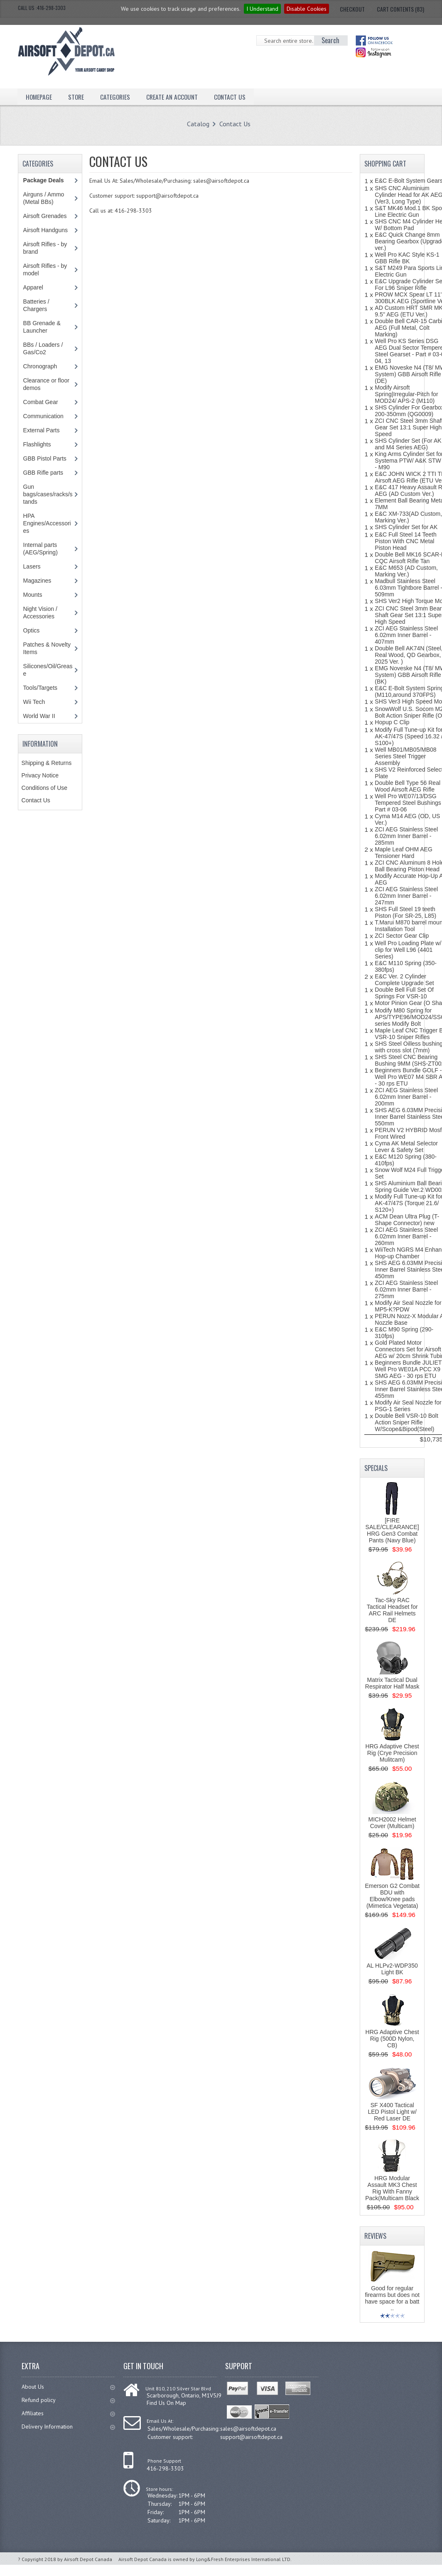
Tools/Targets (40, 687)
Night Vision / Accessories (40, 612)
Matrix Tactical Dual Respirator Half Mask (392, 1683)
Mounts (32, 594)
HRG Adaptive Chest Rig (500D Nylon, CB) (392, 2039)
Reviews (375, 2236)
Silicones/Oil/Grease (48, 670)
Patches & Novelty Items (47, 648)
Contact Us (234, 96)
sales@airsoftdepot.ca (248, 2428)
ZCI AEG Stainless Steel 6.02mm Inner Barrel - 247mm (406, 896)
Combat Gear (40, 402)
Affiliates (68, 2413)
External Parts (41, 430)
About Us (68, 2386)
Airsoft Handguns (45, 230)
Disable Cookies (307, 8)
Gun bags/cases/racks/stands (48, 494)
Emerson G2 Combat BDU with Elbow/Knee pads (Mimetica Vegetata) (392, 1895)
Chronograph (40, 366)
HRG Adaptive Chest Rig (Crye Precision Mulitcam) (392, 1753)
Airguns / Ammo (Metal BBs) (43, 198)
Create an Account (175, 96)
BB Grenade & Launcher (42, 327)
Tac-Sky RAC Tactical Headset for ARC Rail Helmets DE (392, 1610)
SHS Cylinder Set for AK (406, 527)
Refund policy (68, 2400)
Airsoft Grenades (45, 216)
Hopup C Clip (392, 722)
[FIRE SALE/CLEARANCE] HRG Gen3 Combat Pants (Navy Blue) (392, 1530)
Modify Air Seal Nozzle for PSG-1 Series (408, 1405)
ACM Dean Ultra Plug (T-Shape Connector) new (407, 1219)
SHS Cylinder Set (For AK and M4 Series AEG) (408, 444)
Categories (117, 96)
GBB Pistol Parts (44, 458)
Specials (376, 1468)
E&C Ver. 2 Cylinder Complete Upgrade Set (404, 979)
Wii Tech (34, 702)
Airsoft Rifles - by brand (45, 248)
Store (77, 96)
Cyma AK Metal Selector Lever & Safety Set (406, 1146)
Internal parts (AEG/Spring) (40, 549)
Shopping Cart (385, 164)
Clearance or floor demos (46, 384)
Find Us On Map (166, 2403)
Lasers (32, 566)
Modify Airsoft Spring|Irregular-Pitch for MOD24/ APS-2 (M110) (406, 394)
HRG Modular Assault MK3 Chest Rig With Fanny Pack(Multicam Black (392, 2188)
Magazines (37, 580)
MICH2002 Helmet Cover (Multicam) (392, 1822)
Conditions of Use (45, 787)
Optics (31, 630)
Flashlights (37, 444)
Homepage (39, 96)
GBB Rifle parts (43, 472)
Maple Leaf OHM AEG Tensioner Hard (403, 852)
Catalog (198, 124)
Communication (43, 416)
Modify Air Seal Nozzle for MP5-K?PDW (408, 1306)
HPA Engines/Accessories (47, 523)
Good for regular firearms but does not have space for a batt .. (392, 2298)
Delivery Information (68, 2426)
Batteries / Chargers (36, 305)
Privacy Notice (40, 775)
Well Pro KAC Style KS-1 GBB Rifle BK (407, 258)
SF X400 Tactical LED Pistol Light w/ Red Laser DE (392, 2112)
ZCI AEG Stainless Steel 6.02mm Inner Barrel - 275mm (406, 1289)
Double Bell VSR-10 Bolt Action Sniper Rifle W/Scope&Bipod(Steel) (406, 1422)
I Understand (262, 8)
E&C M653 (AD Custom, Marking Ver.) (406, 571)
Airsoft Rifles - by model (45, 269)
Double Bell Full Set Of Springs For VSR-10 (404, 993)
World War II (39, 716)
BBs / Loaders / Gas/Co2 (43, 348)
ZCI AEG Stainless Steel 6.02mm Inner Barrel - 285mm (406, 836)
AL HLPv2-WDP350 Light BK (392, 1969)
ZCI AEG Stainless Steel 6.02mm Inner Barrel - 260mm (406, 1236)
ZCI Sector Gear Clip (402, 935)
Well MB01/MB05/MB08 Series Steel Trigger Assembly (405, 756)
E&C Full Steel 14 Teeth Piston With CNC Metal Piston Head (405, 541)
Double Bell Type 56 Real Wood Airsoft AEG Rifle (407, 786)
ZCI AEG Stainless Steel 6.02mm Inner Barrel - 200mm (406, 1097)
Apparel (33, 287)
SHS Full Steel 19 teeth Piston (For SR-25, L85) (405, 912)
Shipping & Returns (47, 763)
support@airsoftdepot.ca (251, 2437)
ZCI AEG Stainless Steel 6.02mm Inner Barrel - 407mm (406, 635)
